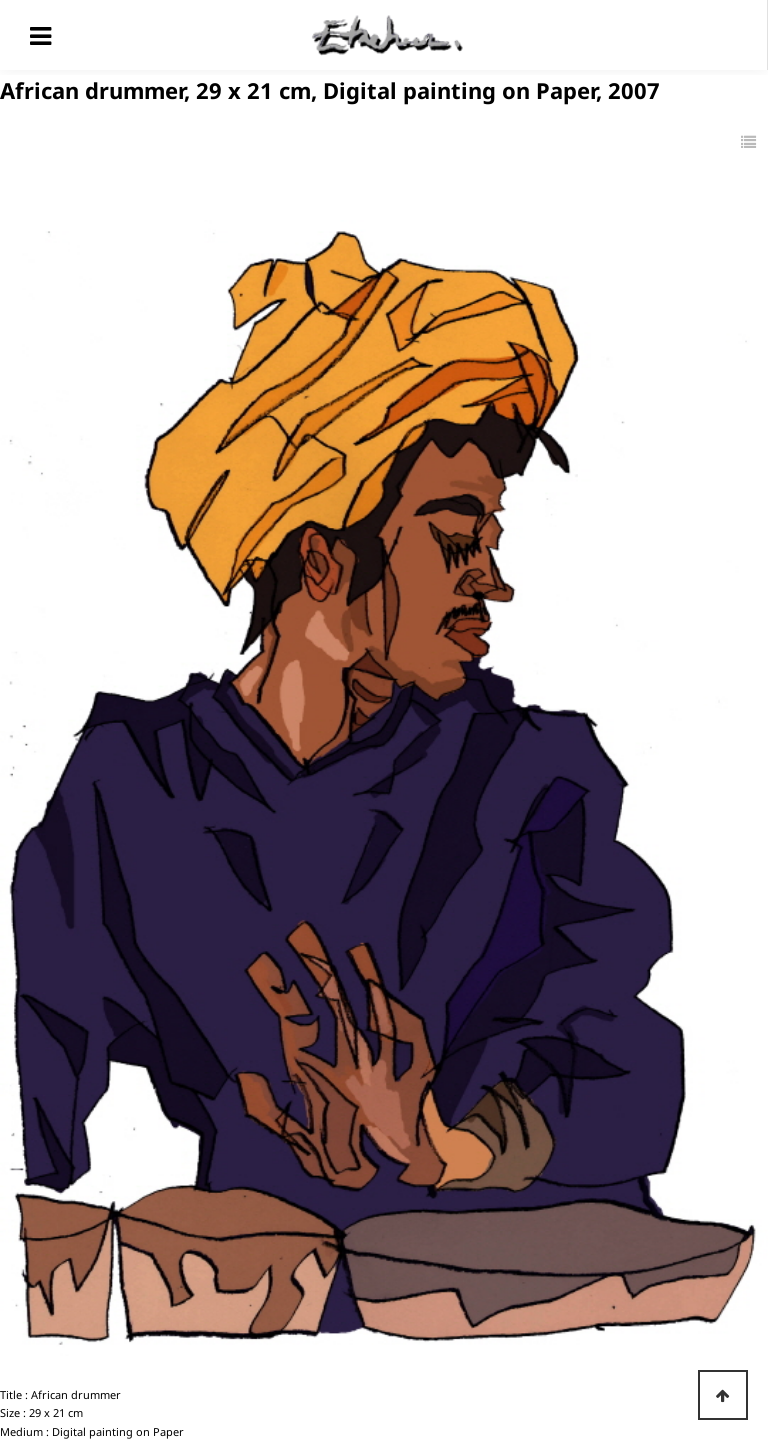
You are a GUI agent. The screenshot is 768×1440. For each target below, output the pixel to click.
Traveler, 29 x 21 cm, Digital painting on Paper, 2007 (215, 1343)
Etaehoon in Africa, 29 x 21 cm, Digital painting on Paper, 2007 (243, 1301)
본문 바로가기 (0, 0)
